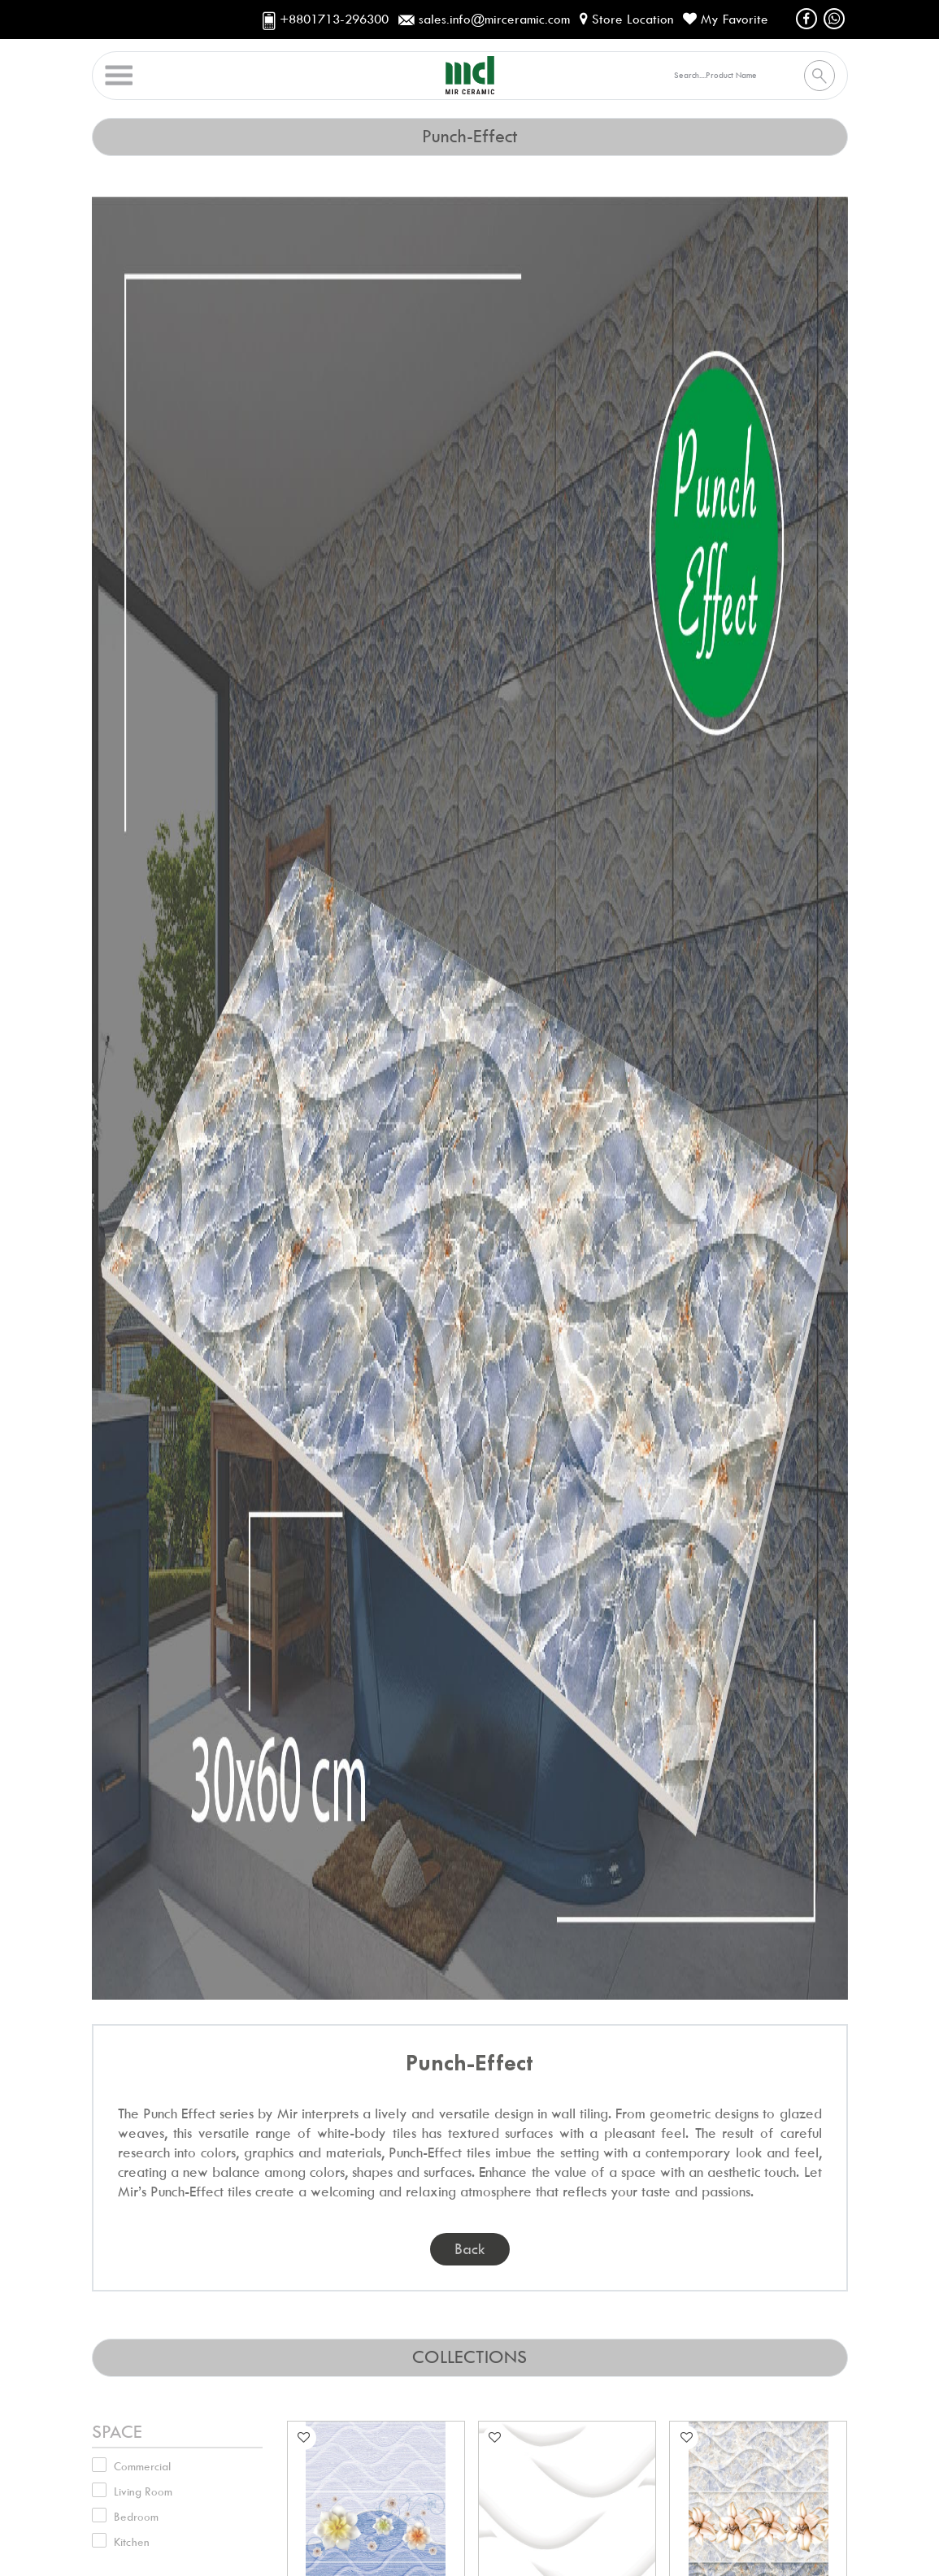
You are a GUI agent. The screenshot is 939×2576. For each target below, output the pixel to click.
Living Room (143, 2491)
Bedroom (136, 2516)
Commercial (142, 2466)
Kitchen (132, 2541)
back (469, 2249)
